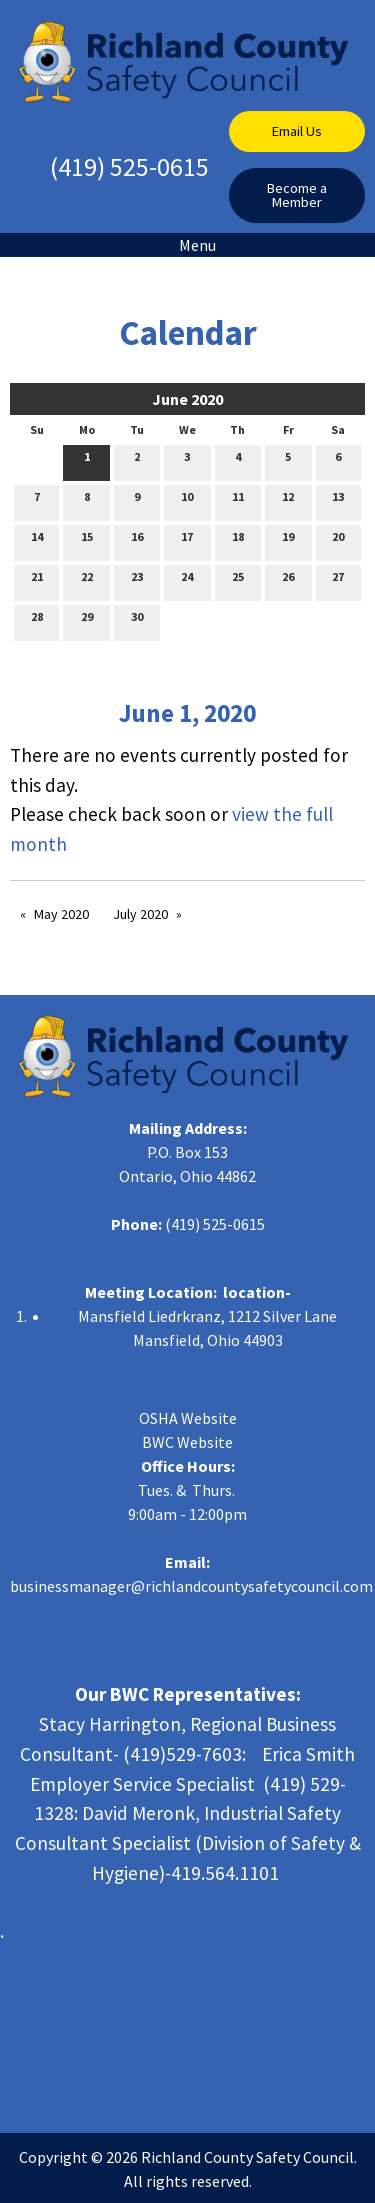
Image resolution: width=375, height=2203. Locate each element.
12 (288, 501)
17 (187, 541)
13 (338, 501)
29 (87, 621)
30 (137, 621)
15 (87, 541)
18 (238, 541)
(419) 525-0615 (129, 166)
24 (187, 581)
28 (37, 621)
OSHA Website (188, 1418)
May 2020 (61, 914)
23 (137, 581)
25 (238, 581)
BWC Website (187, 1442)
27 (338, 581)
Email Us (297, 131)
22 (87, 581)
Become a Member (297, 195)
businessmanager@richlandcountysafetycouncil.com (191, 1586)
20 (338, 541)
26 (288, 581)
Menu (187, 245)
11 (238, 501)
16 (137, 541)
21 (37, 581)
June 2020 (187, 399)
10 (187, 501)
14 (37, 541)
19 (288, 541)
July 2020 (140, 914)
